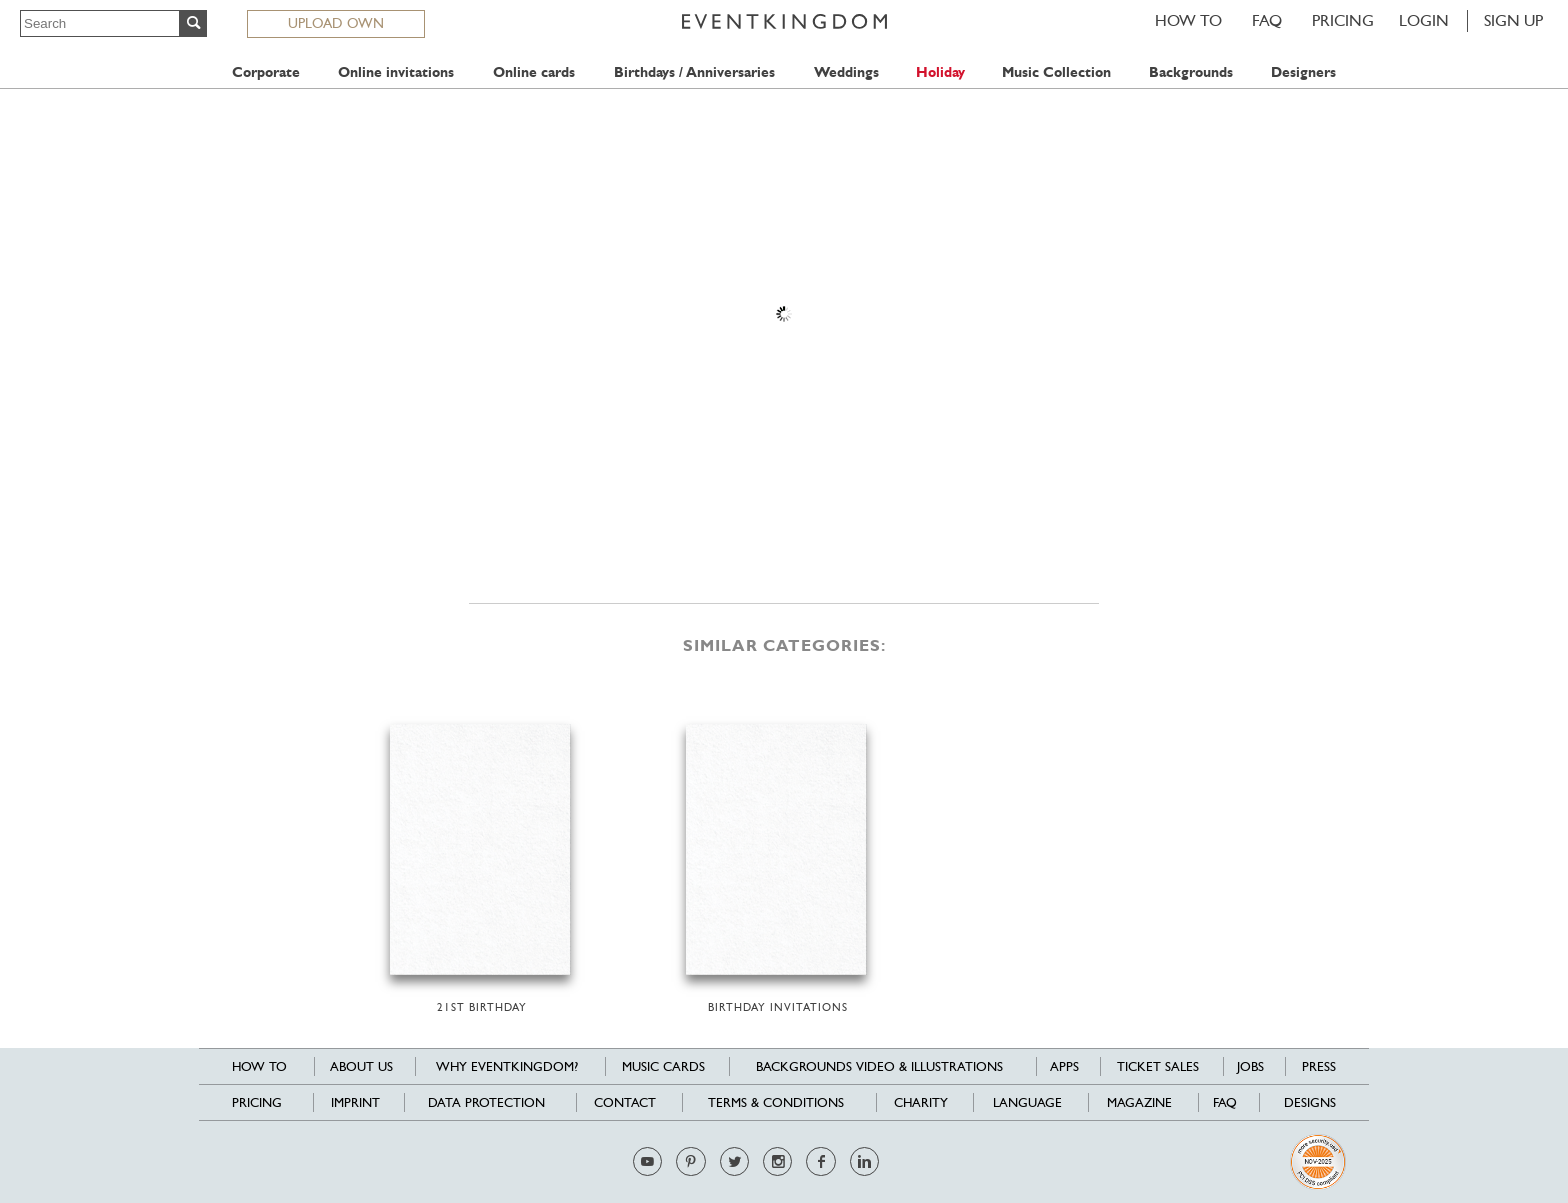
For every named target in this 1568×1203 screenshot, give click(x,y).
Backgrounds (1191, 72)
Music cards (663, 1066)
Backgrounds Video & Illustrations (879, 1066)
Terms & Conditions (776, 1102)
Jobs (1250, 1066)
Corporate (266, 72)
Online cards (534, 72)
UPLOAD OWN (336, 23)
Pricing (1343, 20)
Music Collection (1056, 72)
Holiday (940, 72)
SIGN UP (1513, 20)
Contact (625, 1102)
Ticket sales (1158, 1066)
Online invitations (396, 72)
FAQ (1267, 20)
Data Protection (486, 1102)
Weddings (846, 72)
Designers (1303, 72)
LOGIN (1424, 20)
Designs (1310, 1102)
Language (1027, 1102)
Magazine (1139, 1102)
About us (361, 1066)
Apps (1064, 1066)
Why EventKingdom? (507, 1066)
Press (1319, 1066)
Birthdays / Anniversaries (694, 72)
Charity (921, 1102)
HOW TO (1188, 20)
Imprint (355, 1102)
